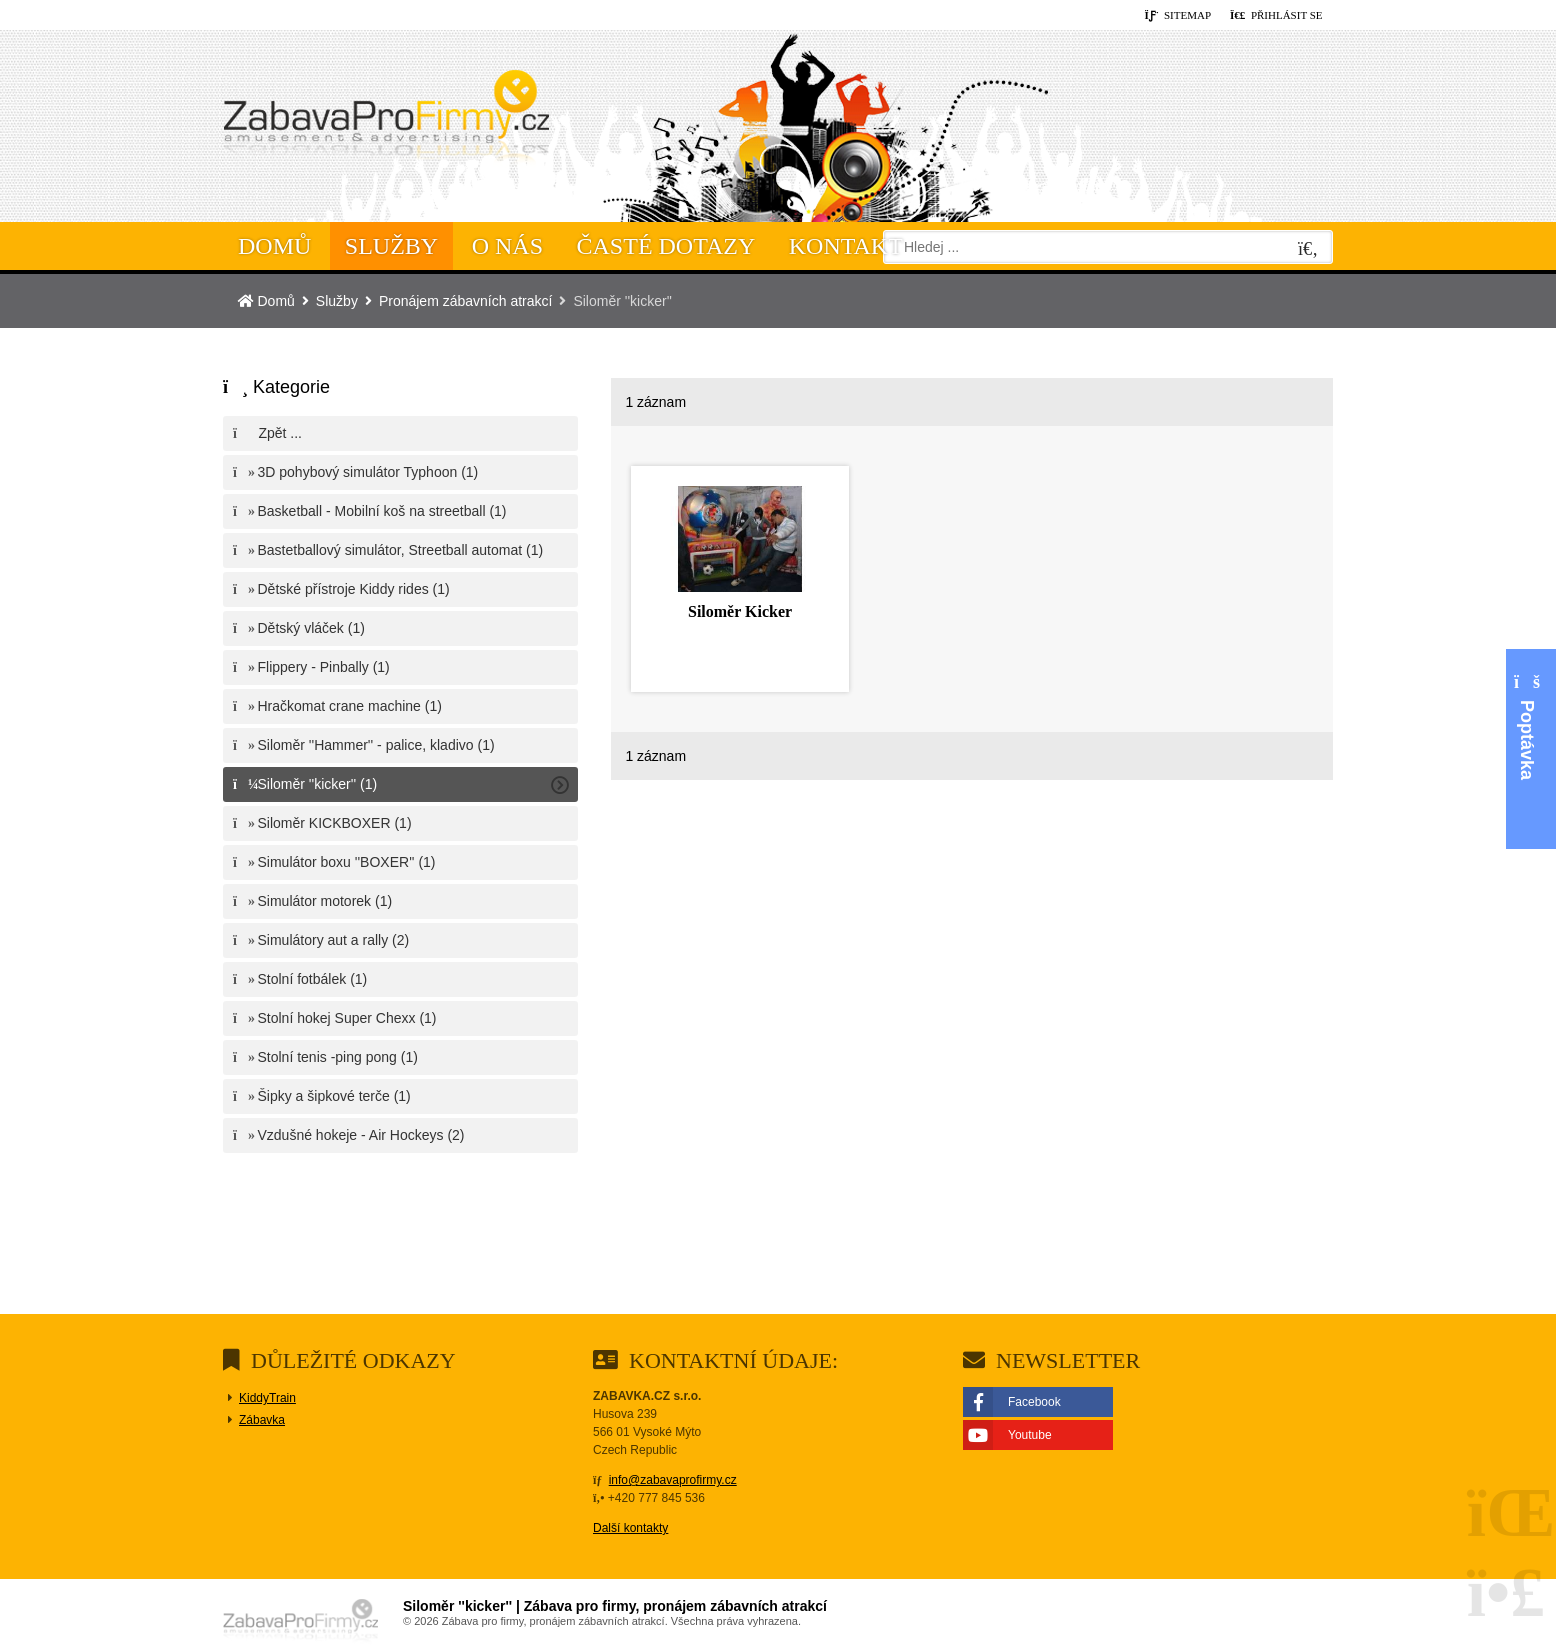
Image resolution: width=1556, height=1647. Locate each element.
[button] (1276, 16)
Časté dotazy (666, 246)
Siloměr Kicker (740, 611)
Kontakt (846, 246)
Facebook (1034, 1402)
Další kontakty (630, 1528)
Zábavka (262, 1420)
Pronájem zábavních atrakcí (466, 301)
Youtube (1030, 1435)
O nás (507, 246)
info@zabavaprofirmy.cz (673, 1480)
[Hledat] (1308, 249)
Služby (391, 246)
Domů (386, 121)
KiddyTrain (267, 1398)
